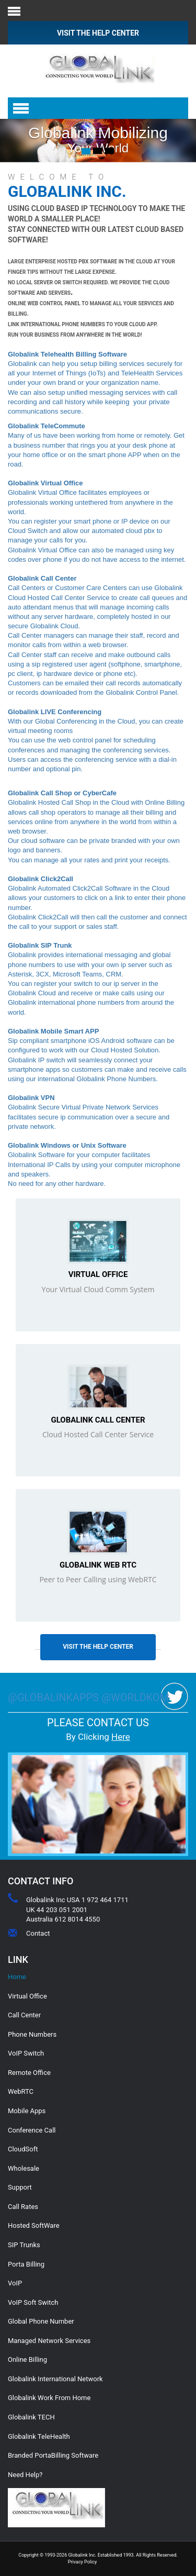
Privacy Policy (82, 2561)
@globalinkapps (54, 1697)
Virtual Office (98, 1274)
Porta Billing (26, 2264)
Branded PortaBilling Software (53, 2455)
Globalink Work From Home (49, 2398)
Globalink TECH (31, 2417)
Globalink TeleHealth (39, 2436)
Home (17, 1977)
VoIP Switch (26, 2053)
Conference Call (31, 2130)
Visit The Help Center (98, 1646)
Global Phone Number (41, 2321)
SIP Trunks (24, 2245)
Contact (38, 1933)
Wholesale (23, 2168)
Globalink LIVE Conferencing (54, 712)
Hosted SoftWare (34, 2225)
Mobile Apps (26, 2111)
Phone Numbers (32, 2034)
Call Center (24, 2015)
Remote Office (29, 2073)
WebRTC (20, 2091)
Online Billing (27, 2359)
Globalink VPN (31, 1098)
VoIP (15, 2283)
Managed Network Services (49, 2341)
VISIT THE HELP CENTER (98, 33)
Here (120, 1736)
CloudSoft (23, 2149)
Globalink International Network (55, 2379)
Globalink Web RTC (98, 1565)
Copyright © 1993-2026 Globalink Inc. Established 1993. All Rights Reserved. (97, 2555)
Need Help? (25, 2475)
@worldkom (135, 1697)
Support (20, 2187)
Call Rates (23, 2207)
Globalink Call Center (98, 1420)
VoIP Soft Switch (33, 2302)
